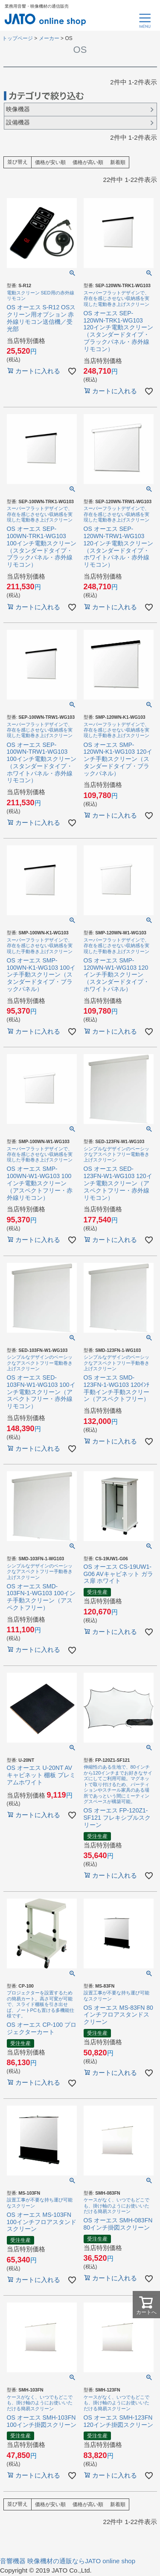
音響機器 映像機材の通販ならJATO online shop (67, 2561)
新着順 (117, 163)
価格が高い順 (88, 163)
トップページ (17, 38)
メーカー (49, 38)
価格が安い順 (50, 163)
